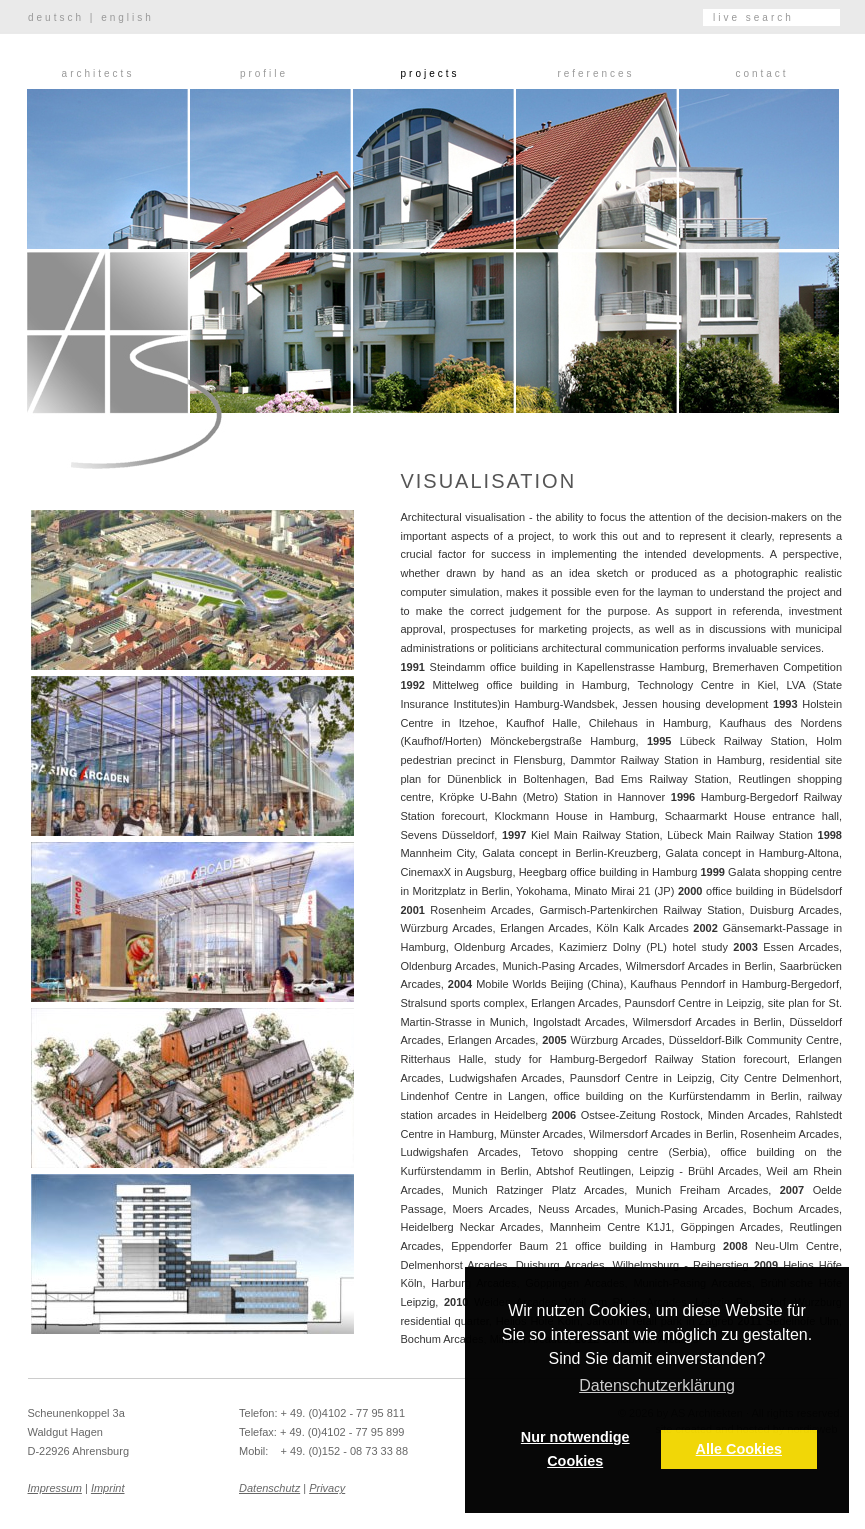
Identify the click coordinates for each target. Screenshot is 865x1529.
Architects (98, 73)
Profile (264, 73)
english (127, 17)
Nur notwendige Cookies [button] (575, 1449)
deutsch (56, 17)
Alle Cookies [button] (739, 1449)
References (595, 73)
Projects (429, 73)
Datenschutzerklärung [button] (657, 1385)
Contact (761, 73)
